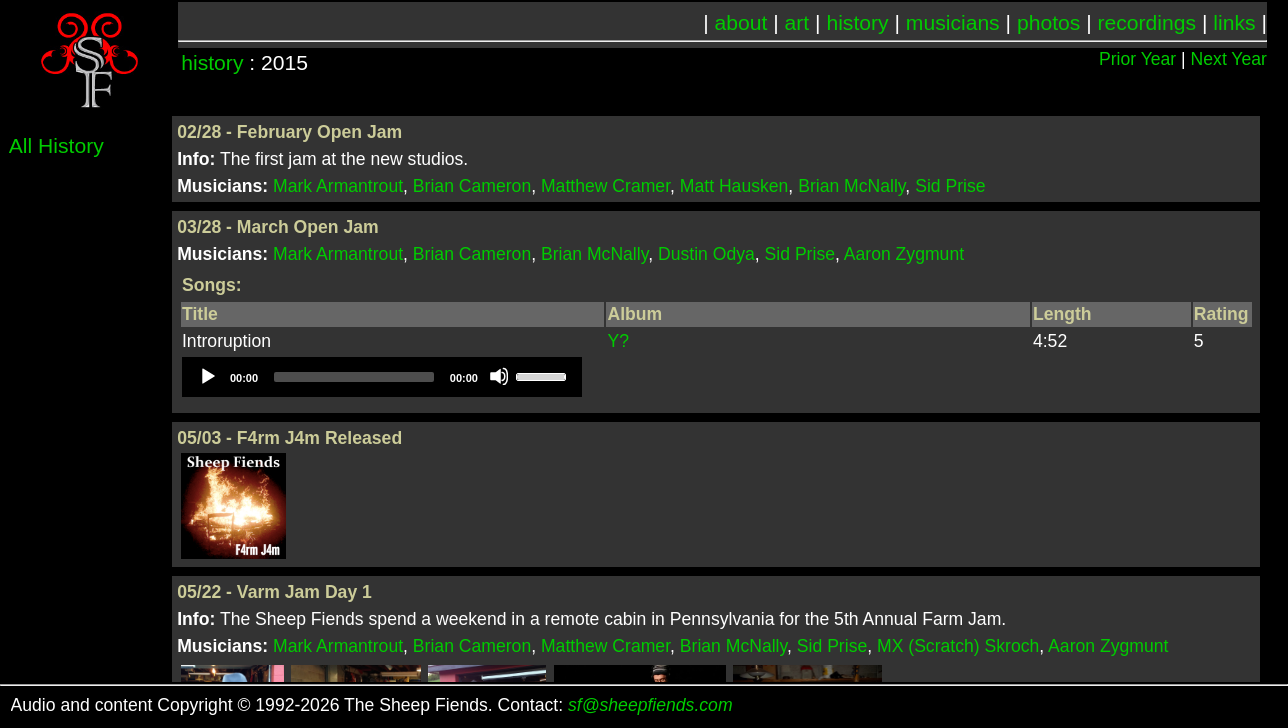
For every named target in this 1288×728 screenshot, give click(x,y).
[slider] (354, 377)
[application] (382, 377)
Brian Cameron (472, 186)
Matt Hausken (734, 186)
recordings (1147, 22)
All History (56, 145)
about (741, 22)
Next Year (1229, 59)
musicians (953, 22)
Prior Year (1137, 59)
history (857, 22)
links (1234, 22)
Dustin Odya (706, 254)
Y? (618, 341)
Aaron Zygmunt (904, 254)
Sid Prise (950, 186)
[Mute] (499, 376)
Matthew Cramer (605, 186)
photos (1048, 22)
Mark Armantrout (338, 186)
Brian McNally (851, 186)
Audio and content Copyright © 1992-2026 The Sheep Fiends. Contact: (372, 705)
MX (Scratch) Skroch (958, 646)
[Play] (207, 376)
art (797, 22)
